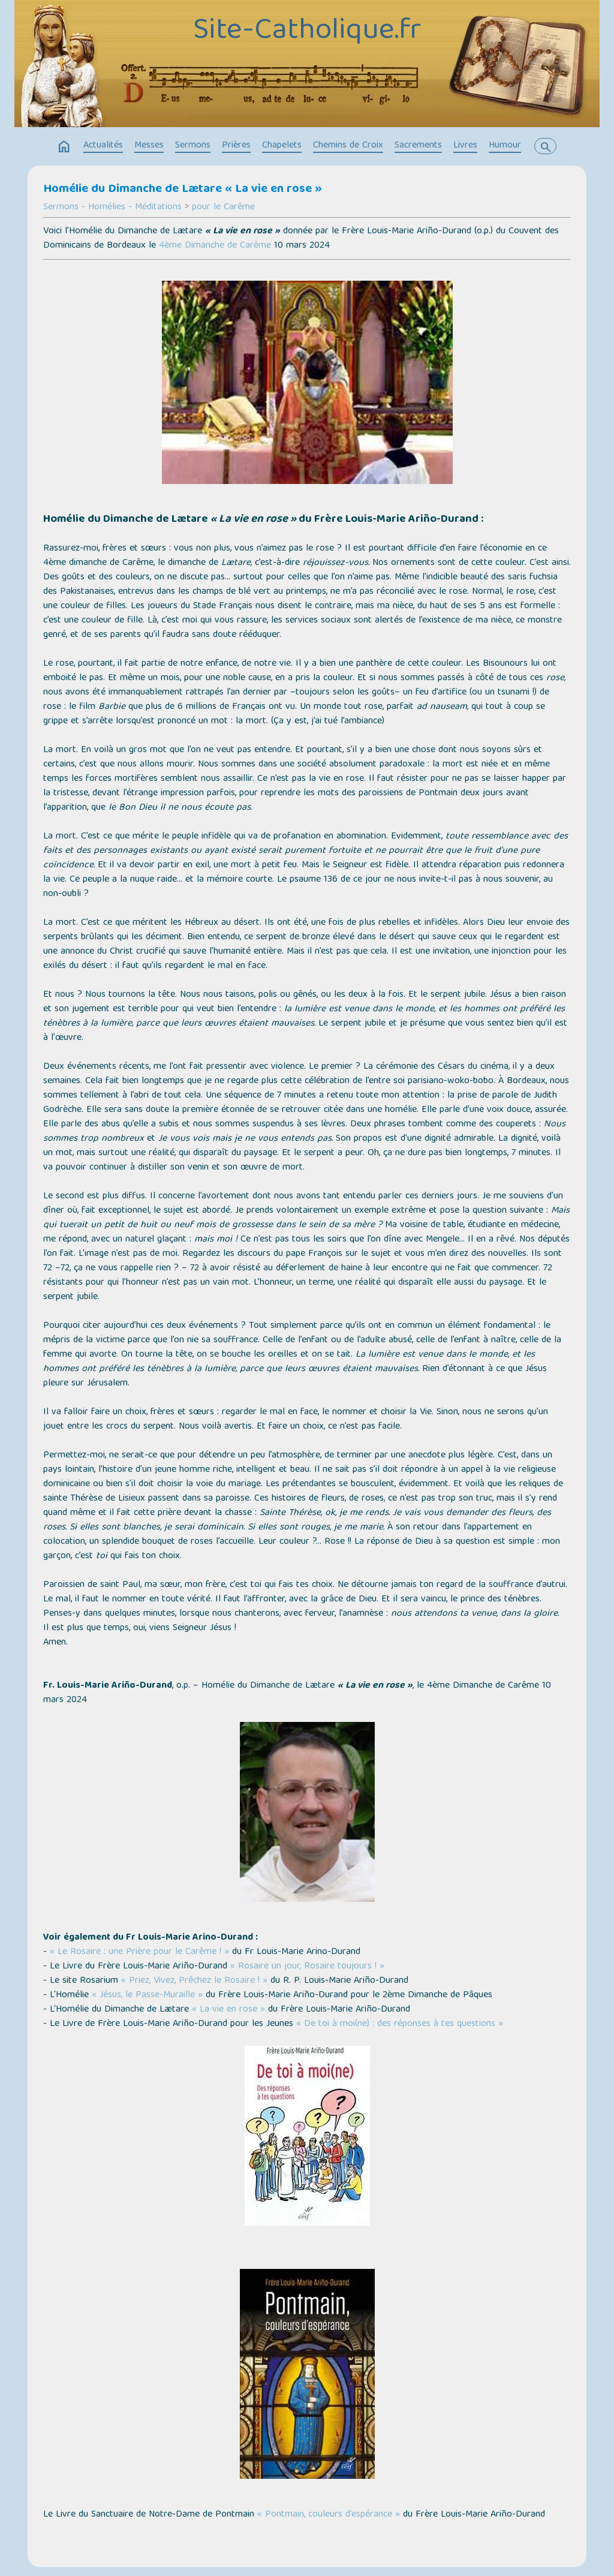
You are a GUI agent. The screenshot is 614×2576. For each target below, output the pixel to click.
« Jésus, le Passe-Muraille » (147, 1995)
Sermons (192, 145)
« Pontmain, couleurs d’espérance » (328, 2514)
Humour (505, 145)
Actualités (103, 145)
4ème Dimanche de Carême (215, 246)
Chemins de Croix (348, 145)
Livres (465, 145)
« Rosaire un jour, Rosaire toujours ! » (307, 1966)
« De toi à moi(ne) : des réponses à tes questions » (399, 2024)
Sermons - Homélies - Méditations (112, 207)
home (64, 147)
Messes (149, 145)
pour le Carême (223, 207)
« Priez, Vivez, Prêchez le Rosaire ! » (194, 1981)
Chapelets (282, 145)
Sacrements (418, 145)
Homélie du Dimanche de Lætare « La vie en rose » (182, 189)
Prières (236, 145)
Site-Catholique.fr (307, 32)
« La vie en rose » (228, 2009)
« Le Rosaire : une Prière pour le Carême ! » (139, 1952)
